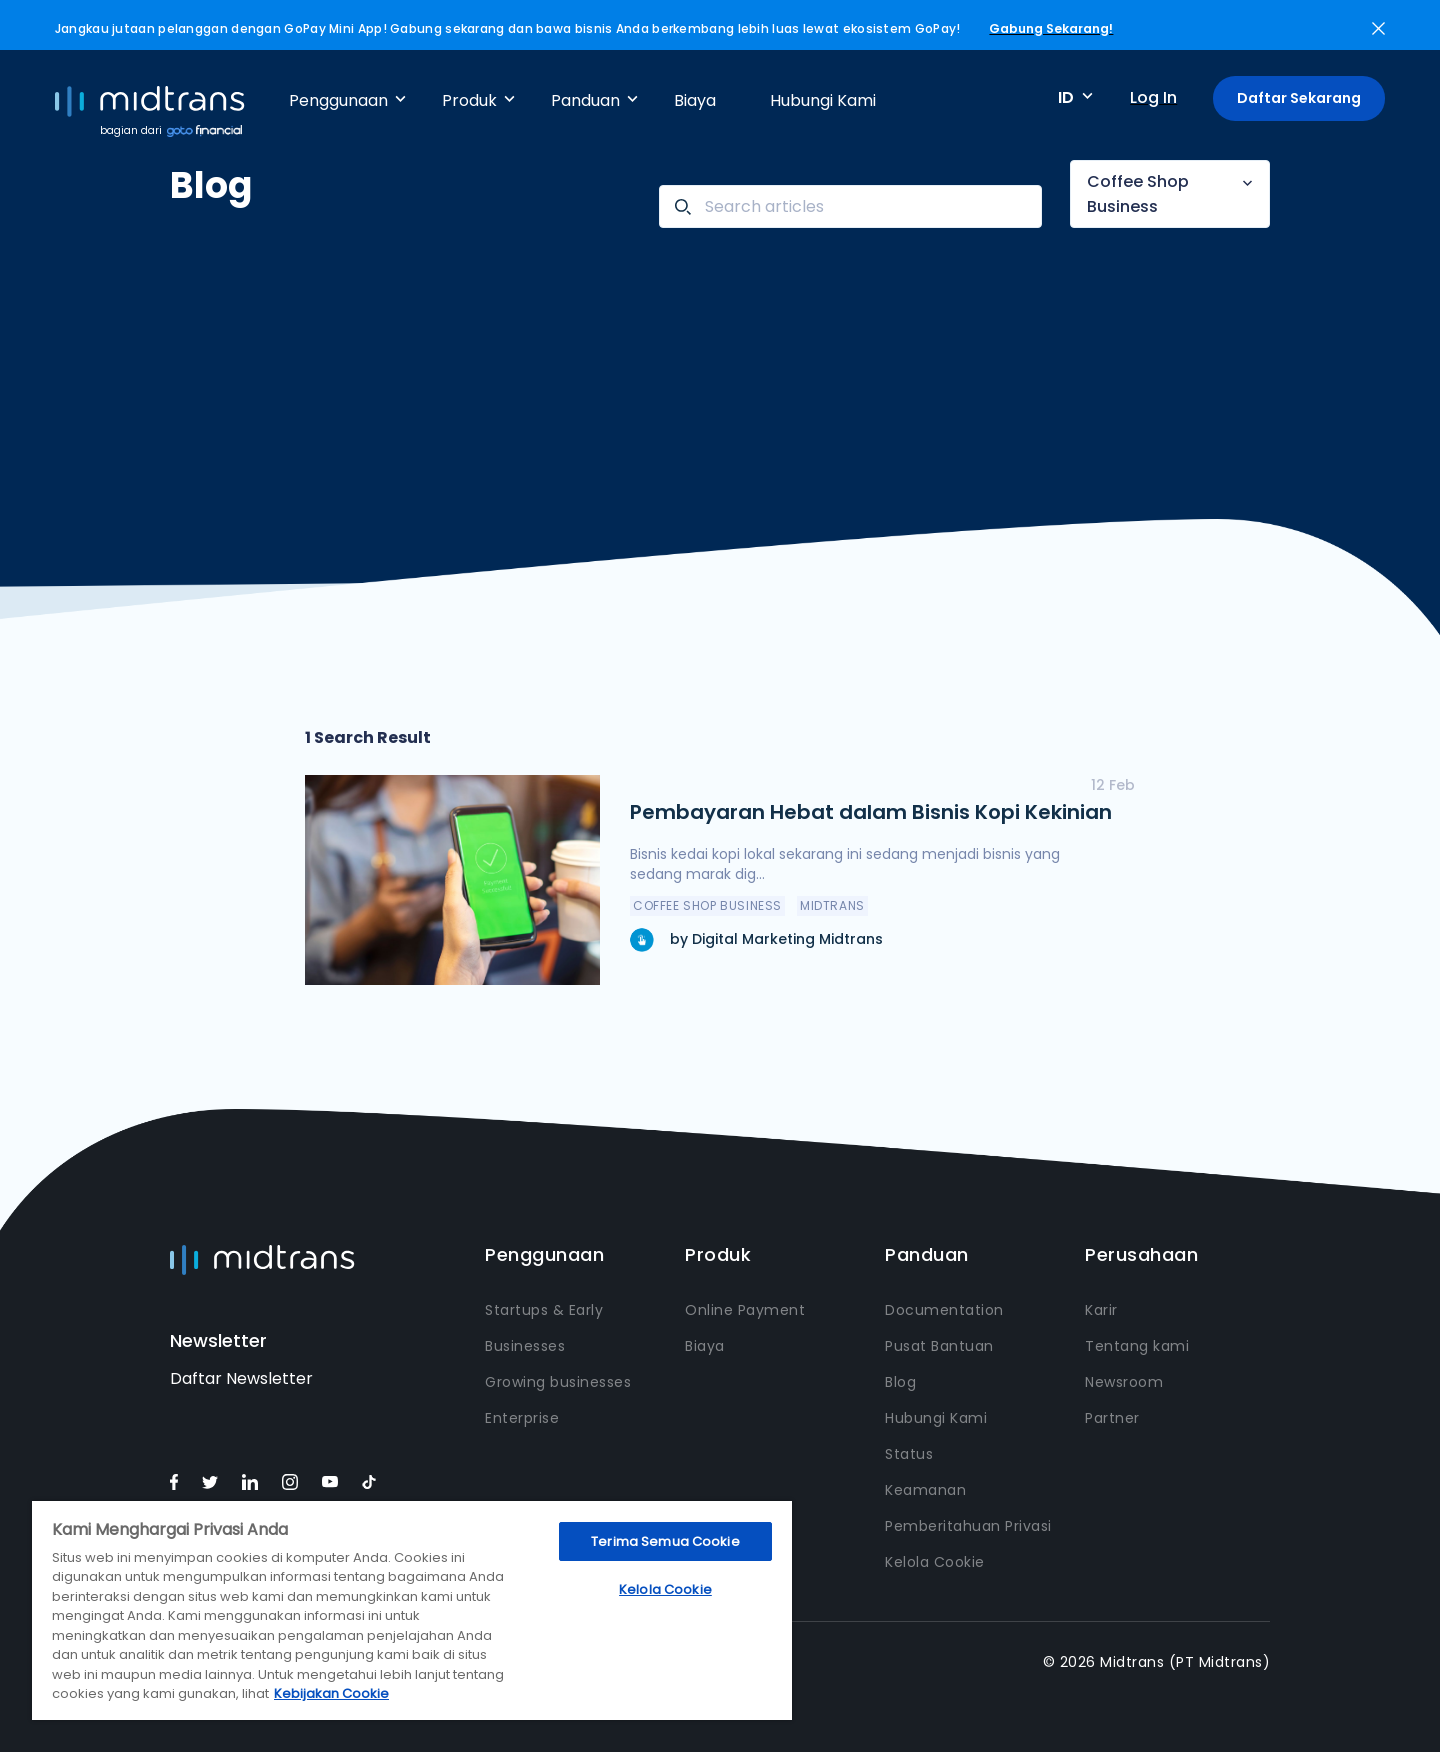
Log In (1153, 97)
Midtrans (832, 905)
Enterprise (522, 1418)
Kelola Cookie (935, 1562)
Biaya (695, 100)
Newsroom (1124, 1382)
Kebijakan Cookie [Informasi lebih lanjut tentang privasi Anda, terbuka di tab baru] (331, 1693)
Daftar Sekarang (1299, 98)
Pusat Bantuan (939, 1346)
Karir (1101, 1310)
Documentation (944, 1310)
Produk (469, 100)
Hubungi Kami (823, 100)
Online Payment (745, 1310)
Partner (1112, 1418)
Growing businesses (558, 1382)
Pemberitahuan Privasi (968, 1526)
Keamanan (925, 1490)
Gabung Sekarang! (1051, 28)
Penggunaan (338, 100)
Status (909, 1454)
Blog (900, 1382)
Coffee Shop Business (1138, 194)
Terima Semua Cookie (665, 1541)
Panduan (585, 100)
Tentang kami (1137, 1346)
